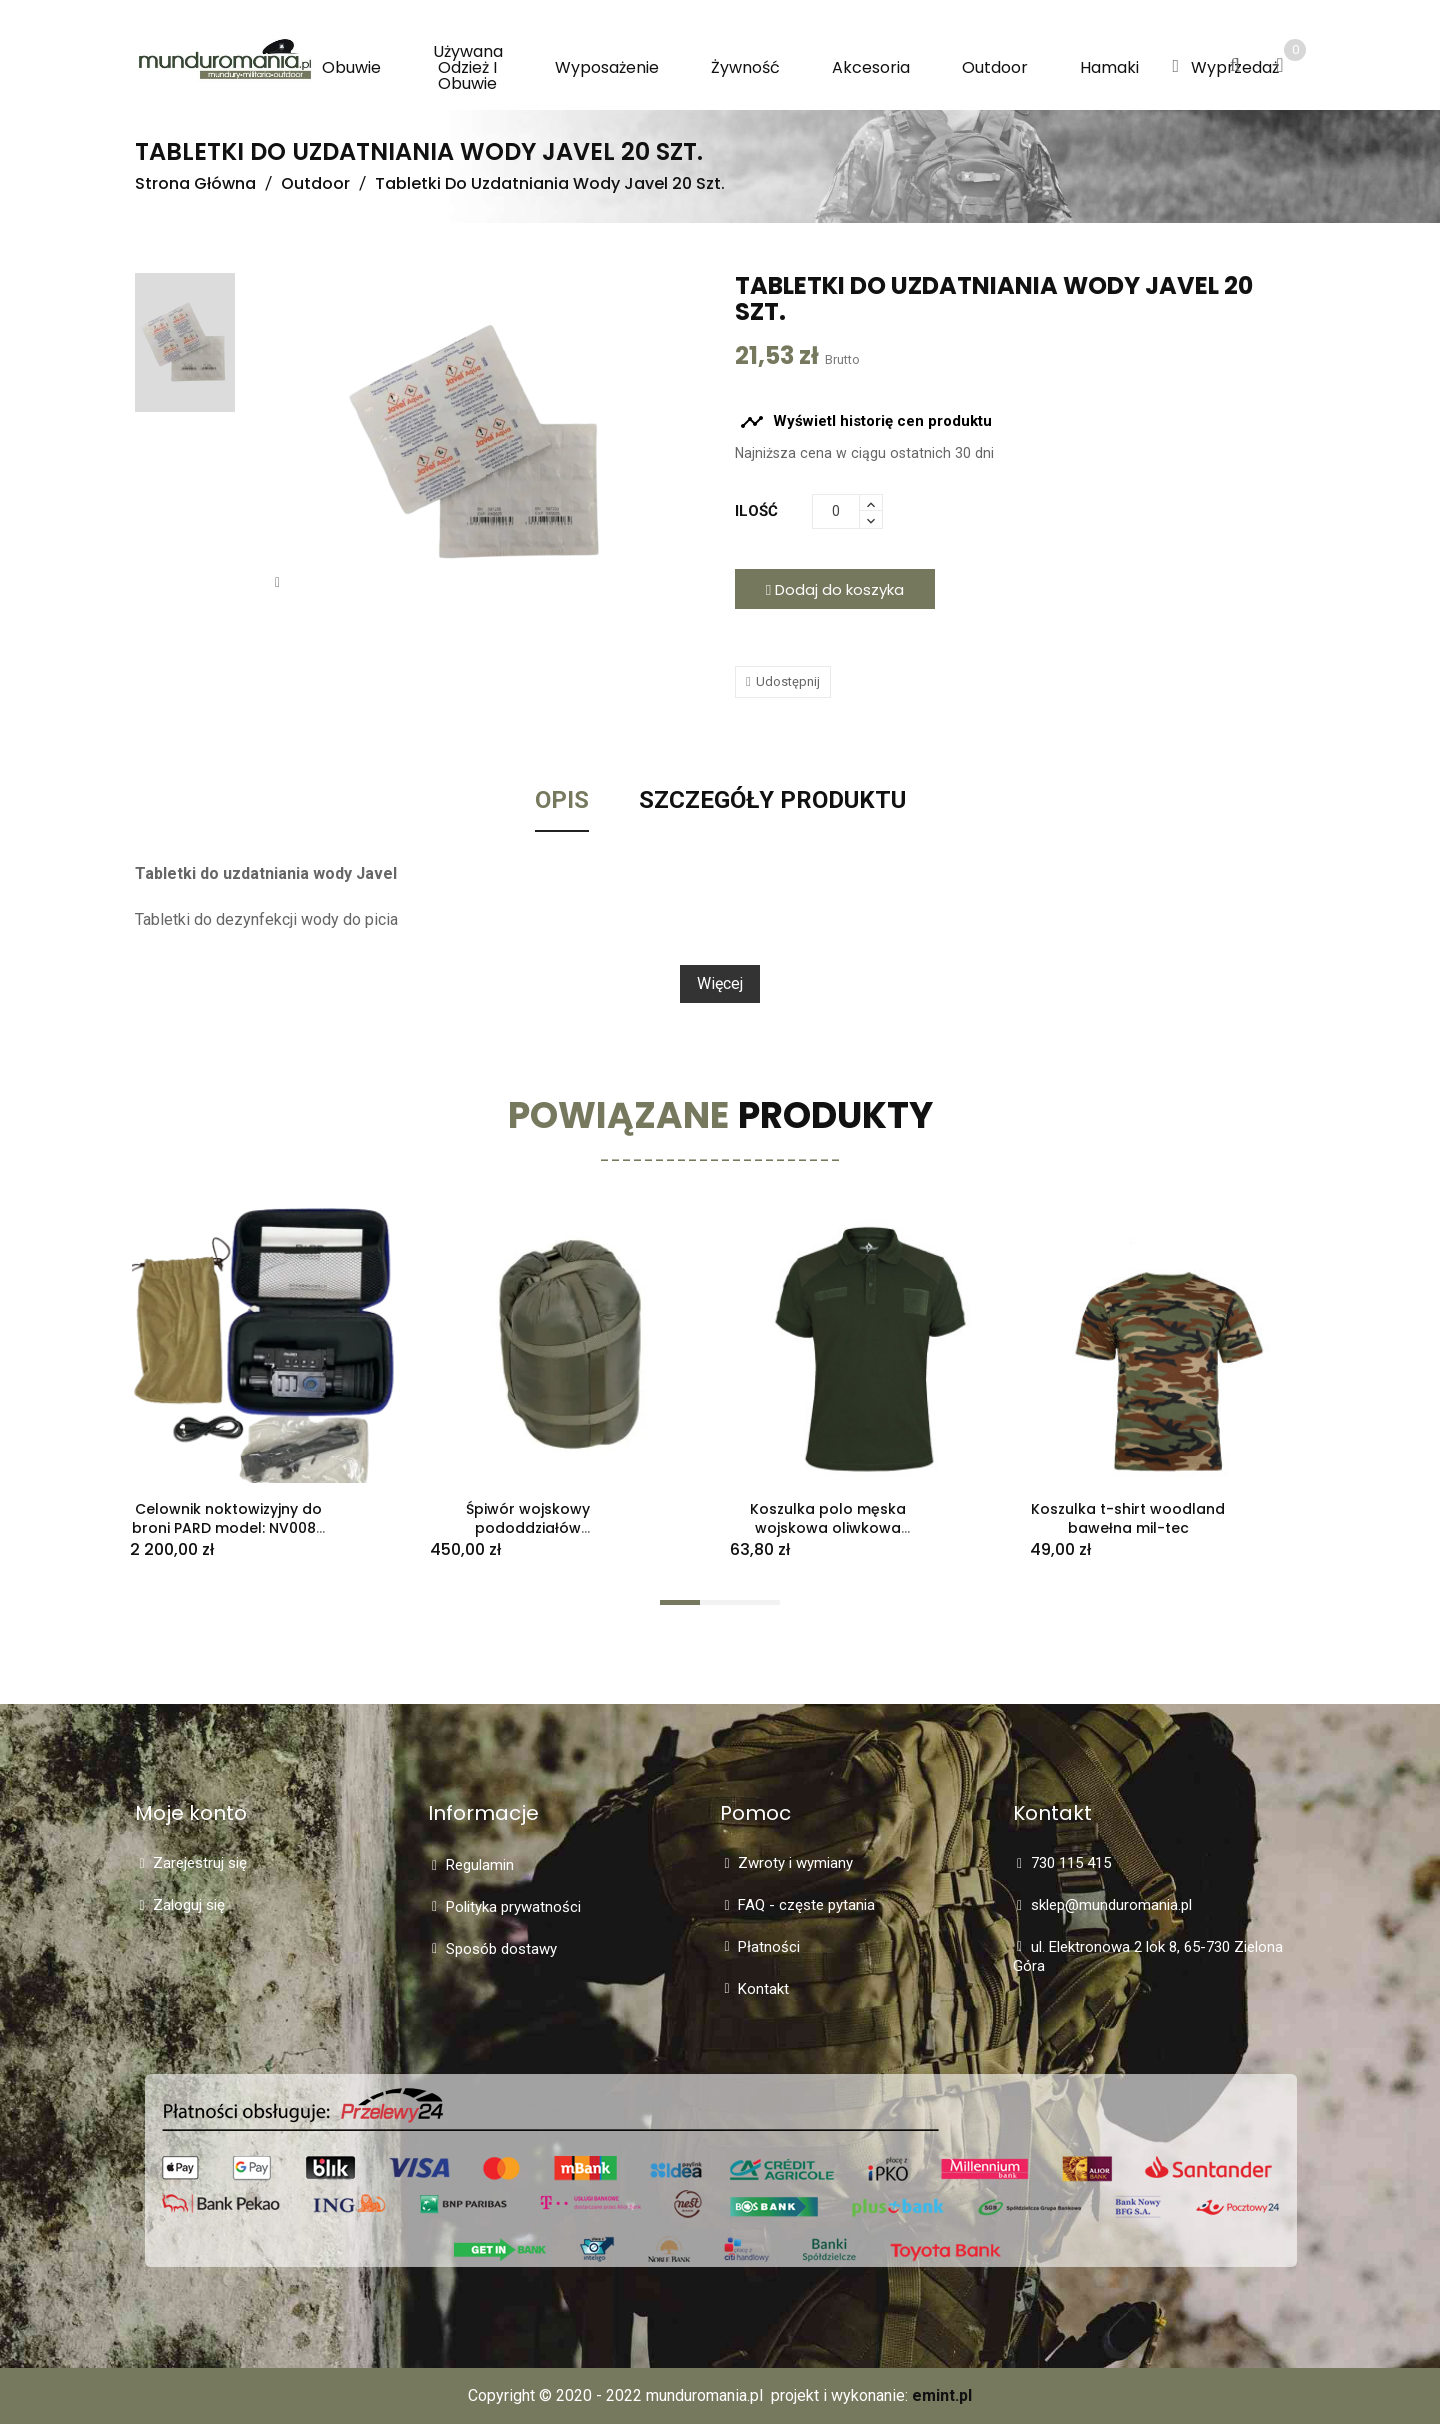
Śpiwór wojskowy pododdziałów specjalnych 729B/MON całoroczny (528, 1537)
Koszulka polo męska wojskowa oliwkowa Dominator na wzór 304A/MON (828, 1537)
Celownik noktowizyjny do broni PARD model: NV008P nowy (228, 1528)
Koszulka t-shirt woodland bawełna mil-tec (1128, 1518)
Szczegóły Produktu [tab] (772, 801)
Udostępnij (788, 681)
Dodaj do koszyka (835, 589)
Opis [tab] (562, 801)
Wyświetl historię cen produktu (866, 422)
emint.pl (942, 2395)
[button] (1175, 67)
